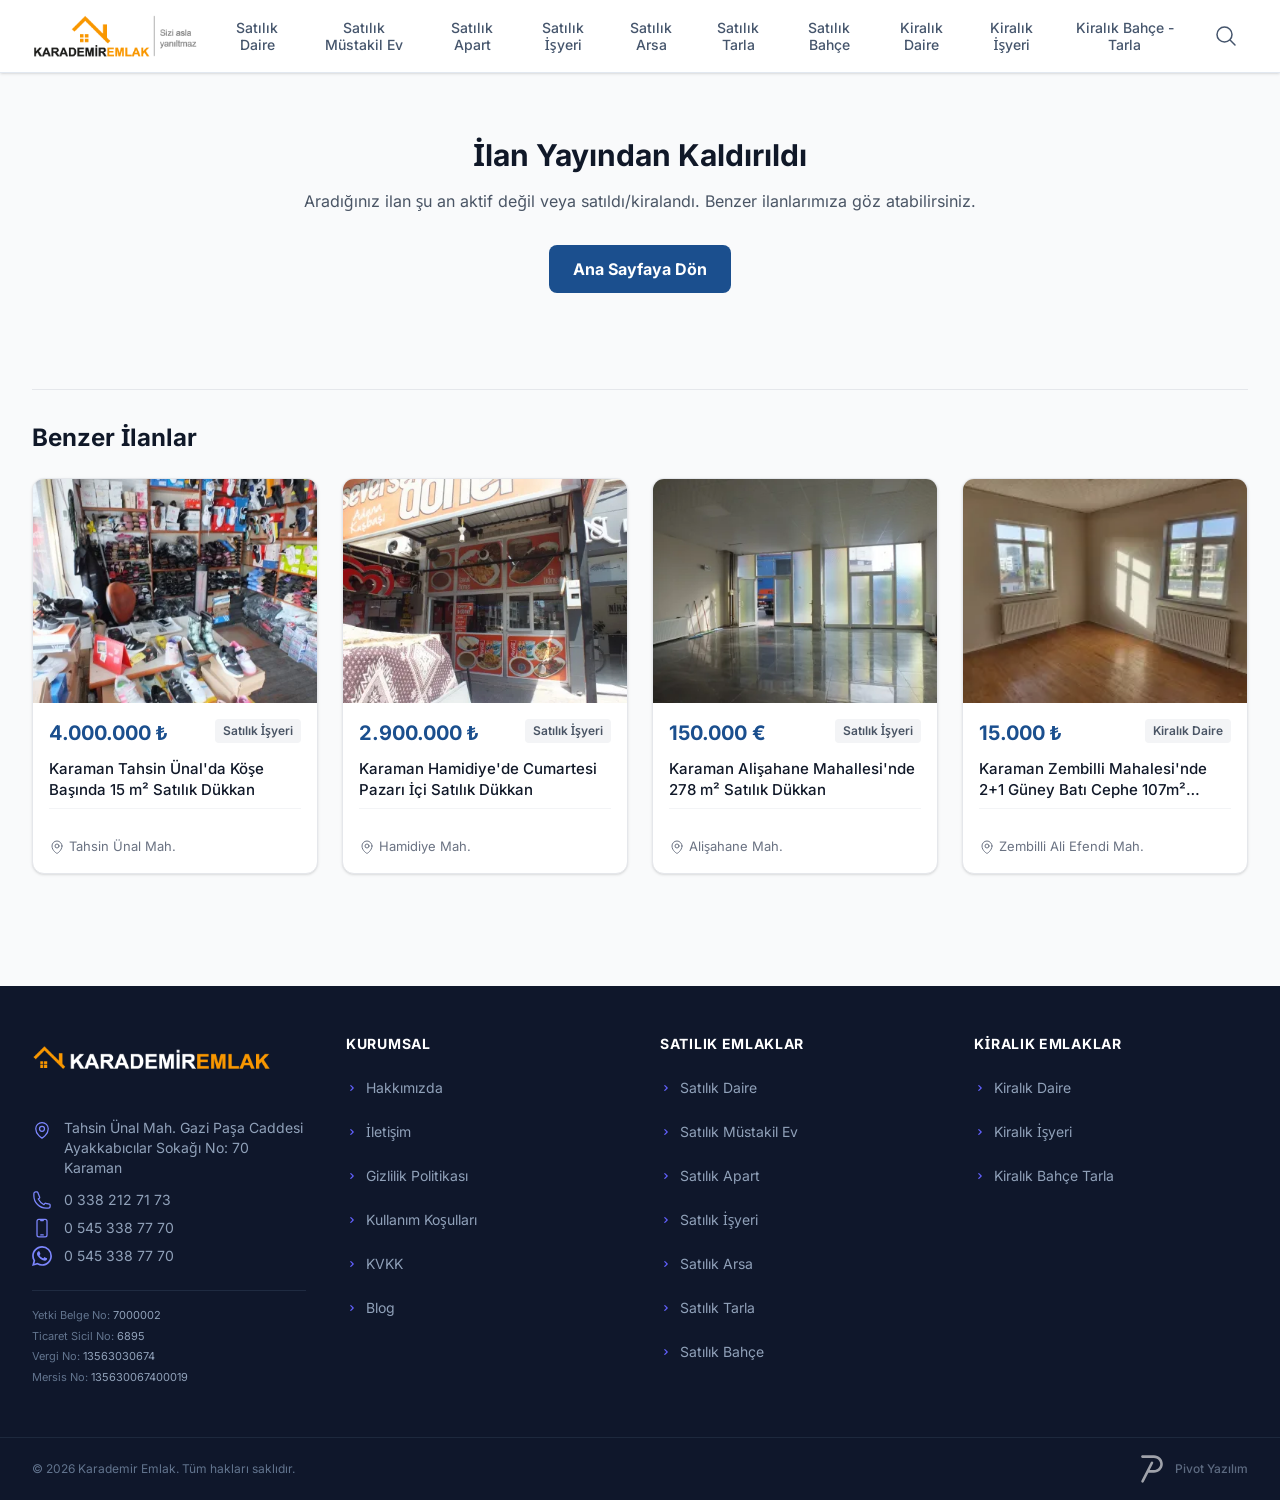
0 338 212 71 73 (101, 1200)
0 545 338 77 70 (103, 1228)
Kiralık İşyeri (1011, 36)
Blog (370, 1307)
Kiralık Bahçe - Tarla (1125, 36)
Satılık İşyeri (563, 36)
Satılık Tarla (738, 36)
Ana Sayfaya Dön (640, 269)
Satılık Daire (257, 36)
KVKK (374, 1263)
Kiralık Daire (921, 36)
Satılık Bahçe (829, 36)
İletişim (378, 1131)
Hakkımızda (394, 1087)
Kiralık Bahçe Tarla (1044, 1175)
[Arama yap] (1226, 36)
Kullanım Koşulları (411, 1219)
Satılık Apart (472, 36)
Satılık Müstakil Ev (364, 36)
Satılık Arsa (651, 36)
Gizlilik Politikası (407, 1175)
